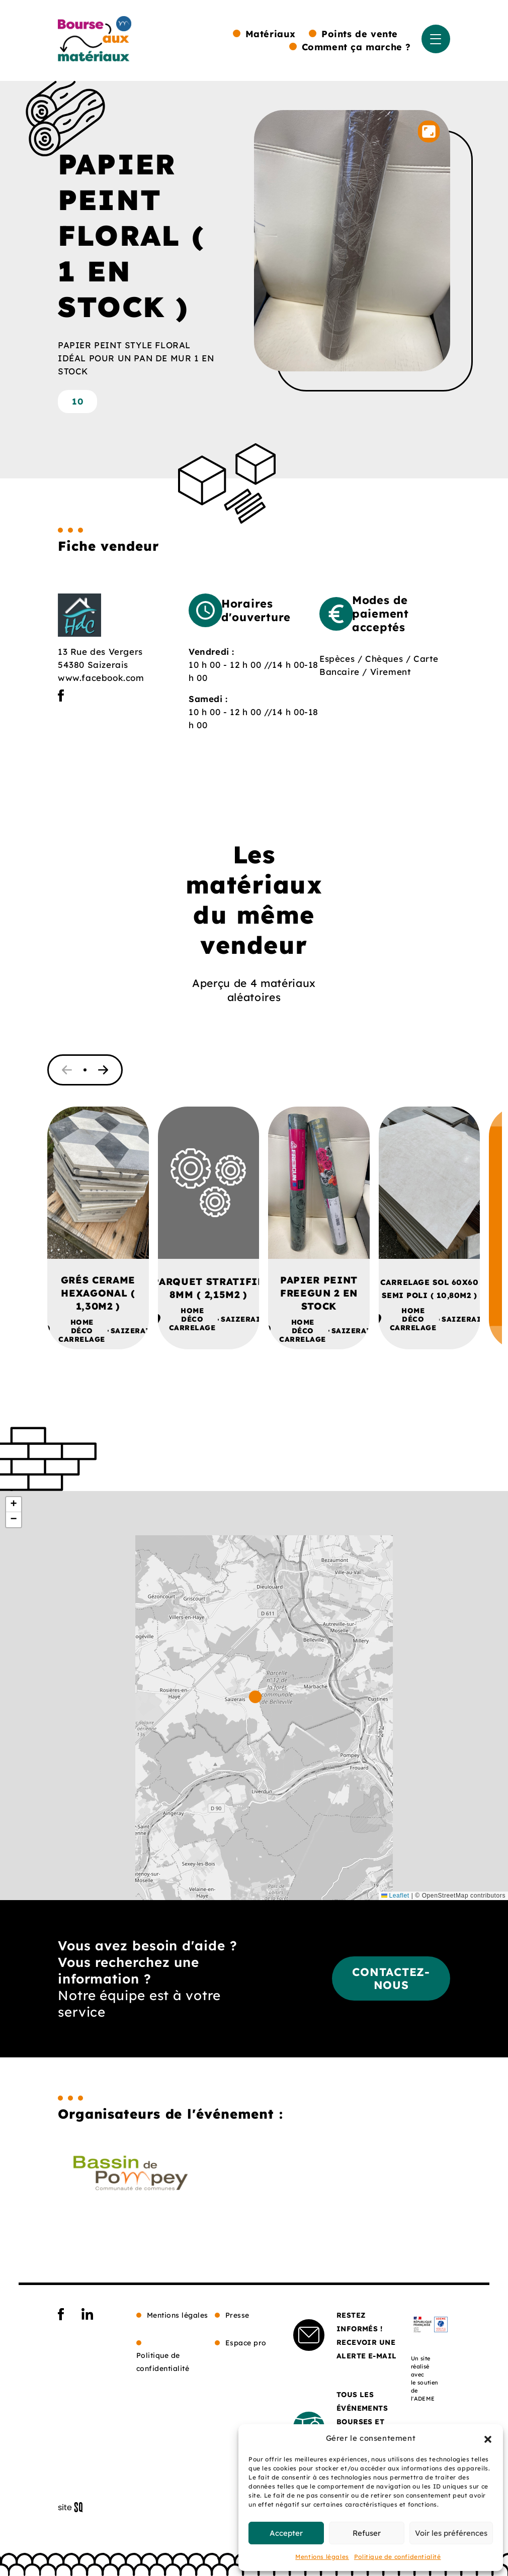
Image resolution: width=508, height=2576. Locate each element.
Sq (74, 2507)
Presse (237, 2315)
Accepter (286, 2533)
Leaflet (395, 1895)
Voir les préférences (451, 2533)
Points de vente (359, 34)
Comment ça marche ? (356, 47)
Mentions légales (322, 2556)
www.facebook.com (101, 677)
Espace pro (246, 2342)
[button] (488, 2438)
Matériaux (270, 34)
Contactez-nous (391, 1978)
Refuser (367, 2533)
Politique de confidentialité (397, 2556)
